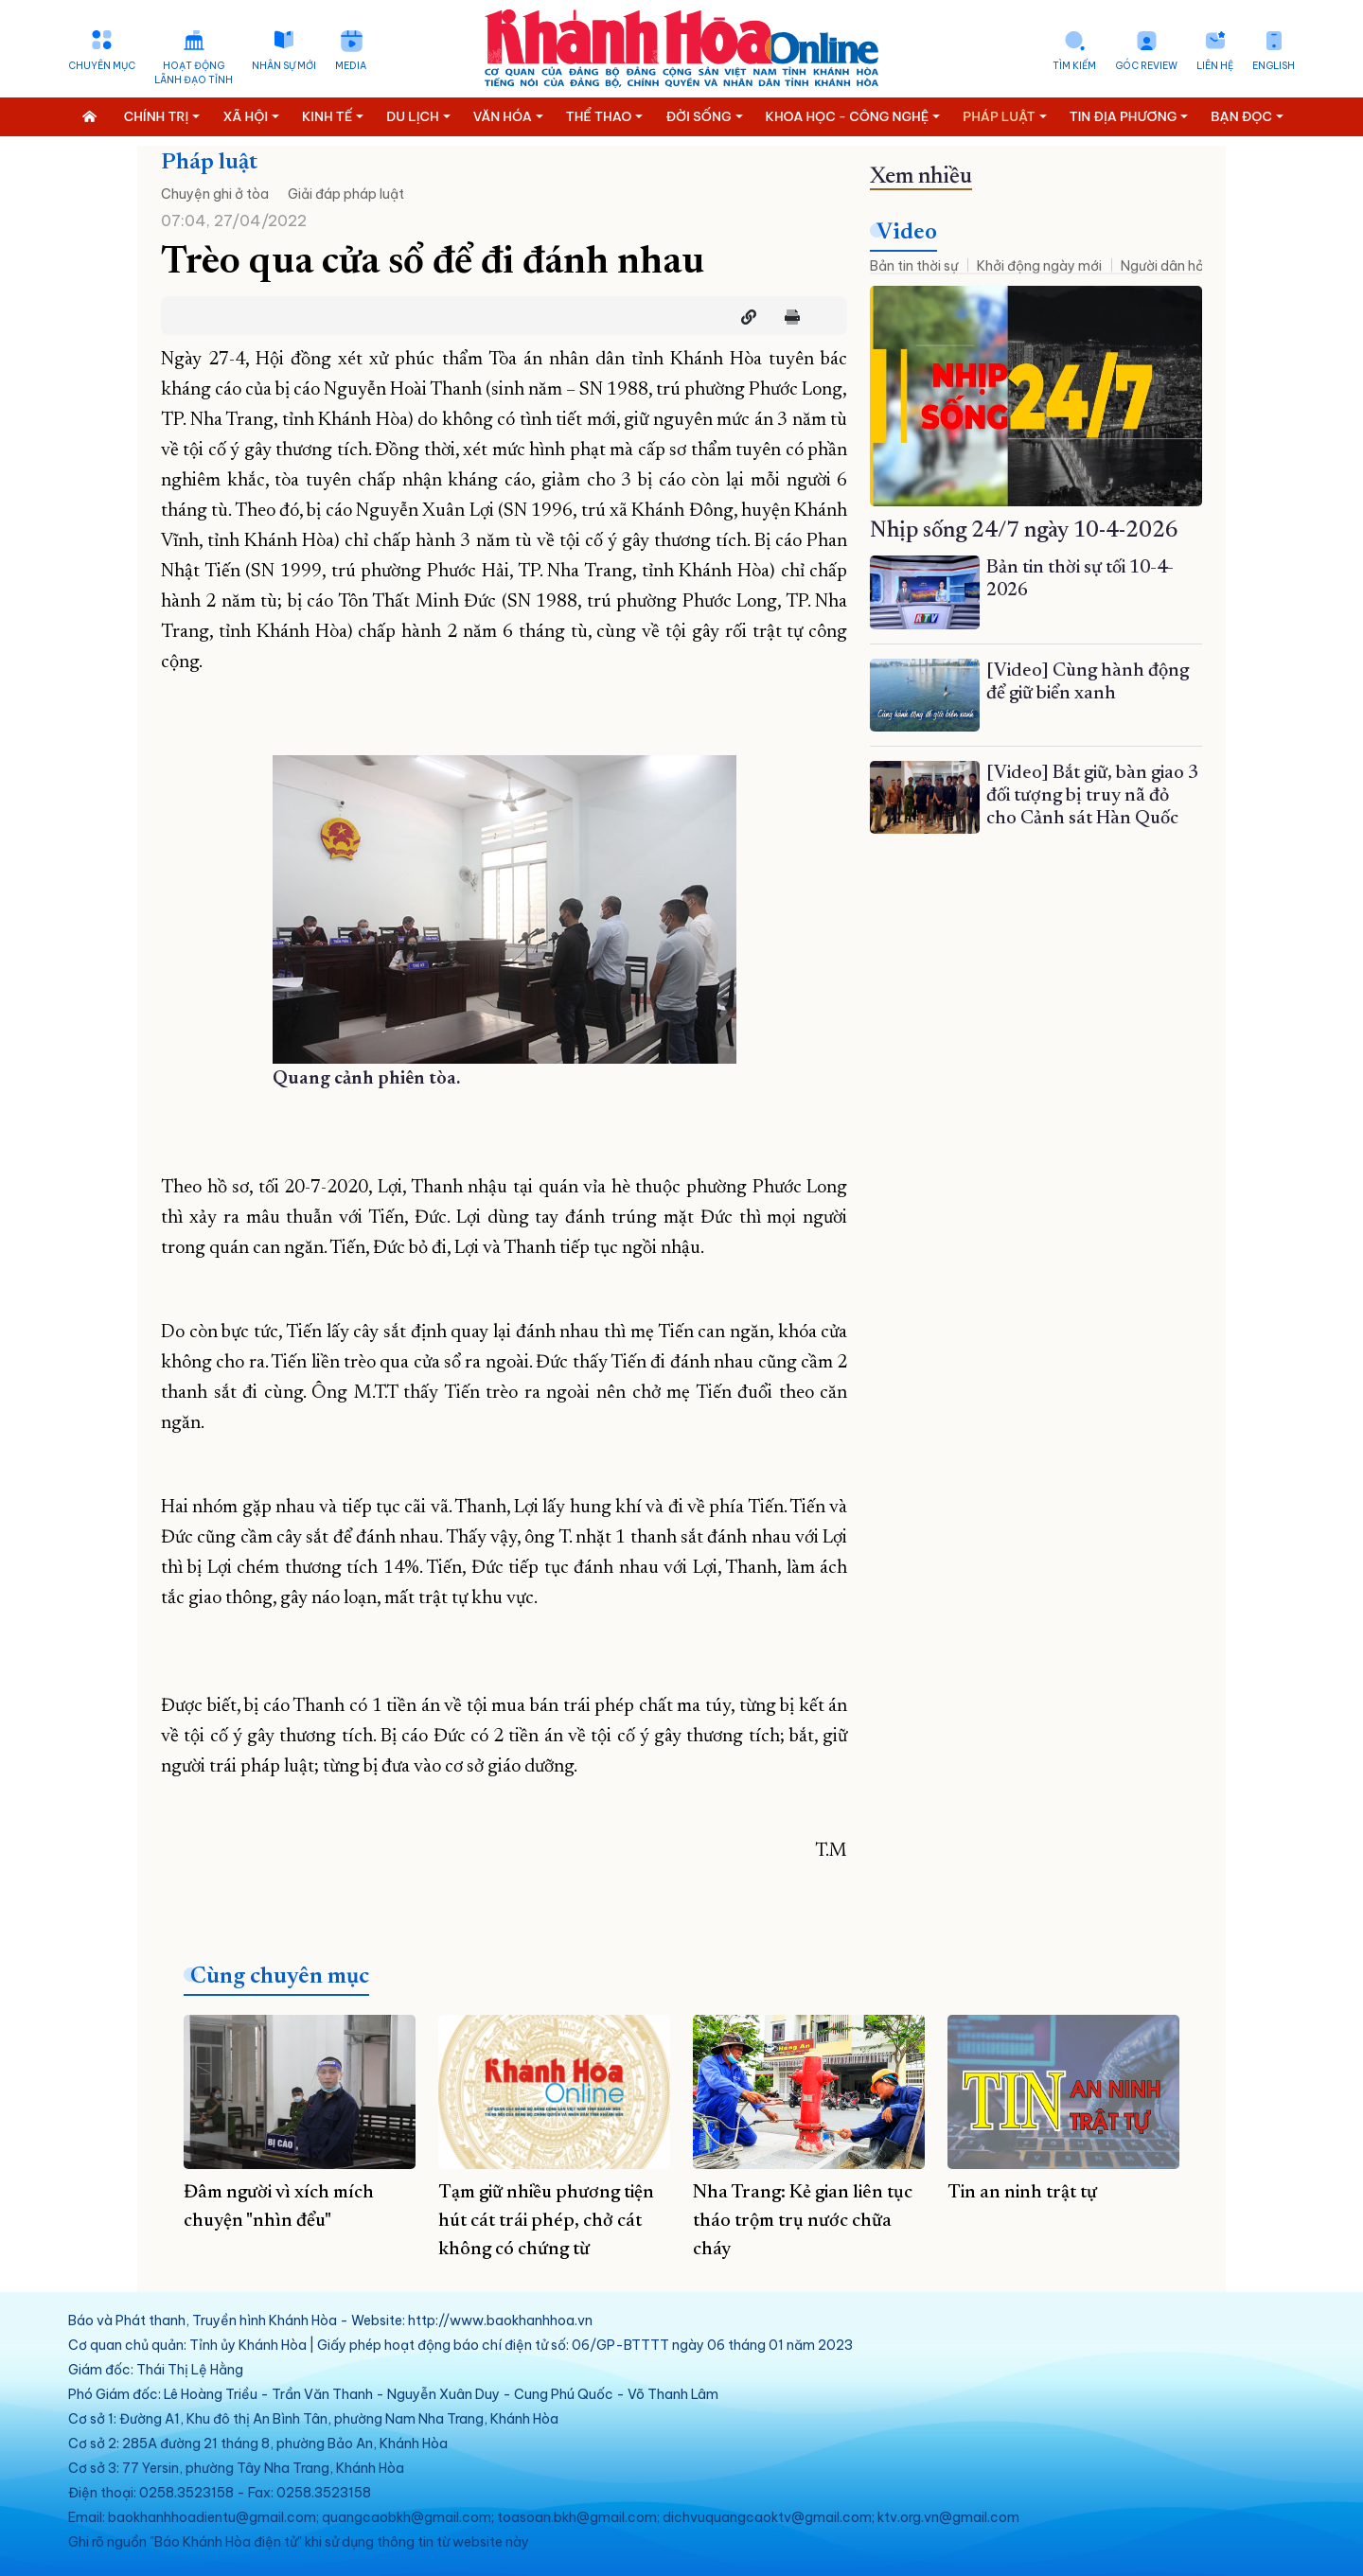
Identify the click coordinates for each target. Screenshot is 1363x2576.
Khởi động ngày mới (1039, 265)
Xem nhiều (921, 177)
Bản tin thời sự (914, 265)
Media (350, 66)
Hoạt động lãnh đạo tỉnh (193, 73)
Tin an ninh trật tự (1022, 2192)
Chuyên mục (101, 66)
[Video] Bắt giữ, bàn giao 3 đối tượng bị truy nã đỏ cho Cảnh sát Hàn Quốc (1092, 796)
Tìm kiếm (1074, 66)
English (1273, 66)
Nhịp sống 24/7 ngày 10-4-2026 (1024, 531)
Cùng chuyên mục (279, 1977)
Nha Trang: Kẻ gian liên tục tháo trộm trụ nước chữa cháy (802, 2221)
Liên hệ (1214, 66)
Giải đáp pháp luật (346, 194)
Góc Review (1146, 66)
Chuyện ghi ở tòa (215, 194)
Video (906, 232)
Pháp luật (209, 162)
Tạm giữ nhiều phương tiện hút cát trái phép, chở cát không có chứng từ (546, 2221)
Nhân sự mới (284, 66)
